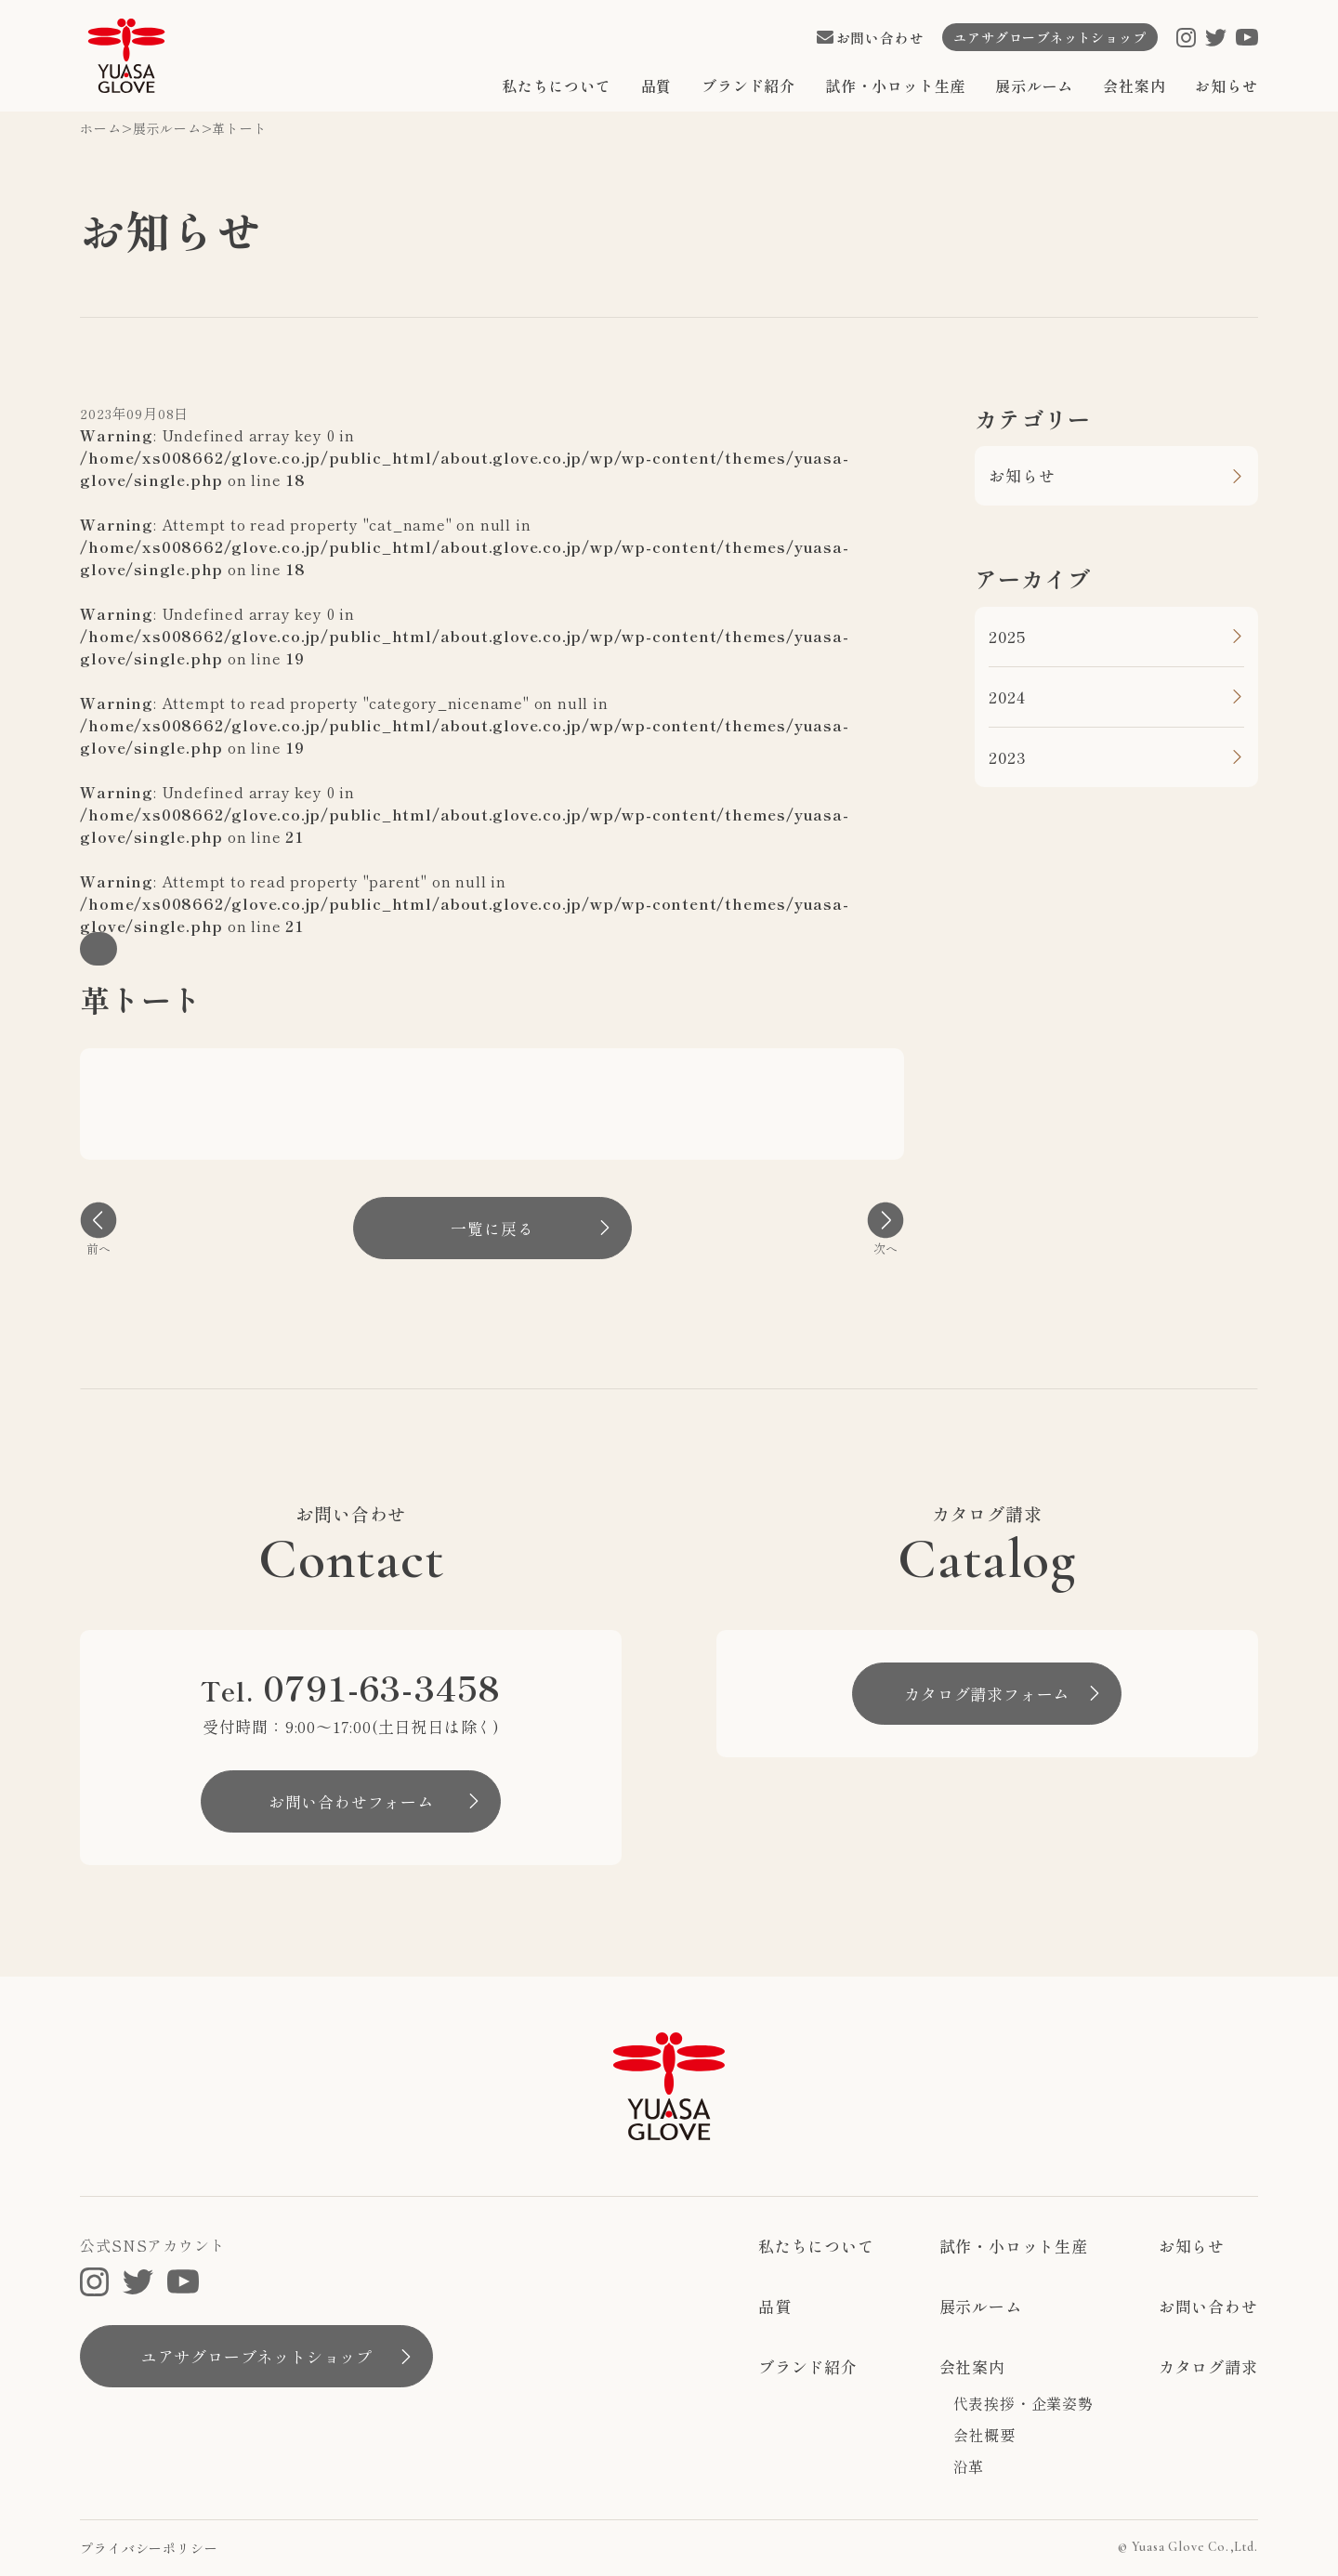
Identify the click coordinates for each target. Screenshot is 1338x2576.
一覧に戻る (492, 1228)
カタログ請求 (1208, 2366)
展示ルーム (1034, 85)
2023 (1007, 757)
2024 (1007, 696)
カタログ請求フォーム (986, 1693)
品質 (657, 85)
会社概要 (984, 2435)
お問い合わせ (1208, 2306)
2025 (1007, 636)
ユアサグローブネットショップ (257, 2356)
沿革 (969, 2466)
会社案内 (1134, 85)
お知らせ (1226, 85)
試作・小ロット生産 (895, 85)
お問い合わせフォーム (351, 1801)
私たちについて (556, 85)
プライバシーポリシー (148, 2548)
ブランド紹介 (748, 85)
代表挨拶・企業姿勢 (1023, 2403)
